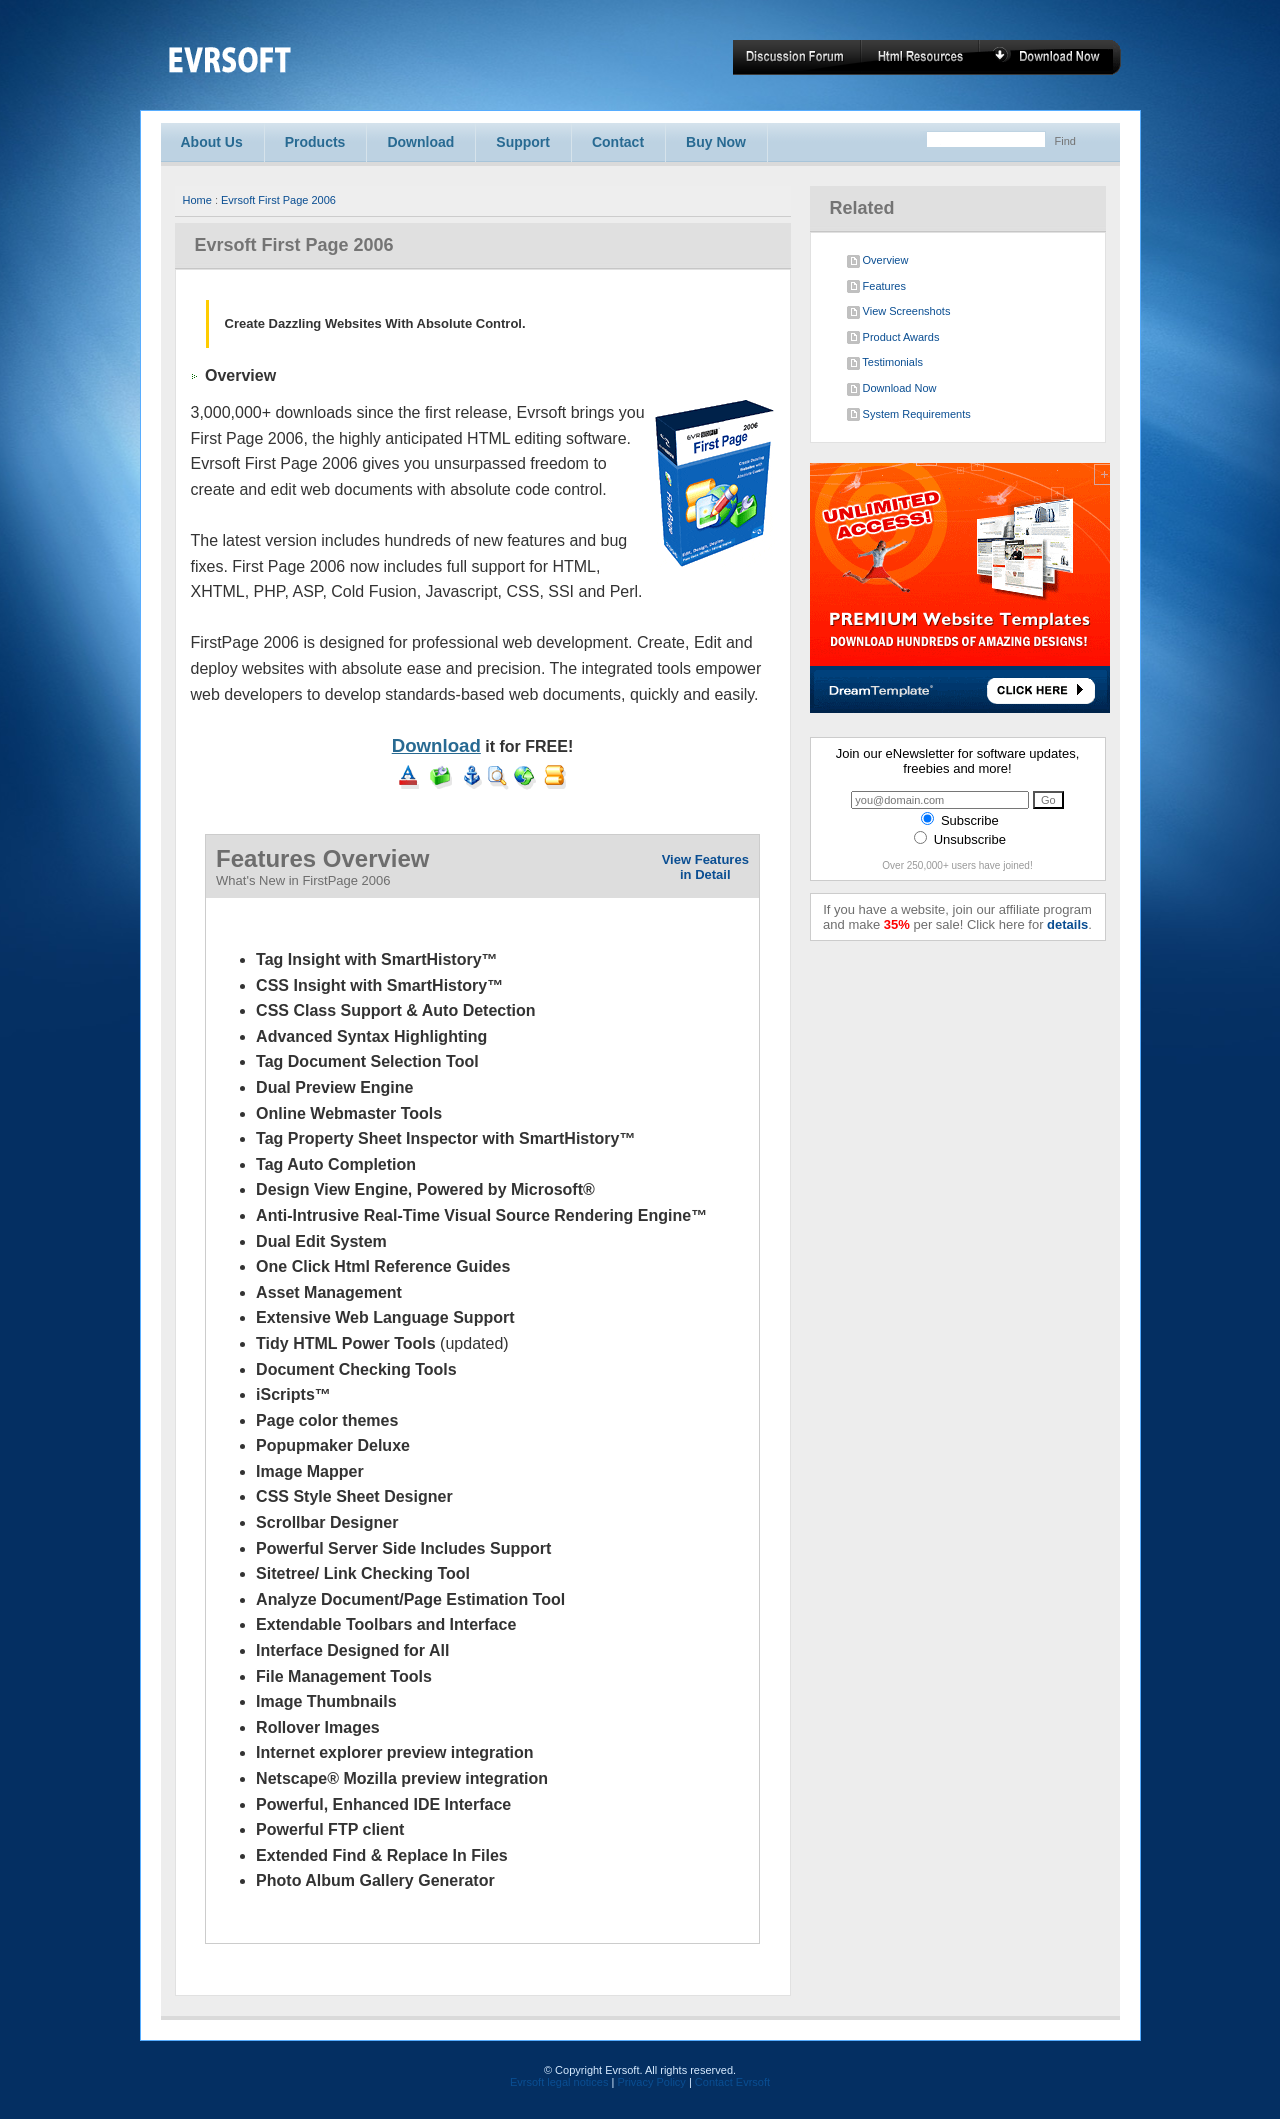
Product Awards (893, 338)
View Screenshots (899, 312)
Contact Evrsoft (732, 2082)
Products (315, 142)
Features (876, 287)
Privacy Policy (651, 2082)
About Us (212, 142)
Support (523, 142)
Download (420, 142)
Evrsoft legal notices (559, 2082)
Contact (618, 142)
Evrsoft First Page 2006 (278, 200)
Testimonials (885, 363)
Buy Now (716, 142)
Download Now (892, 389)
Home (197, 200)
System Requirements (909, 415)
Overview (878, 261)
